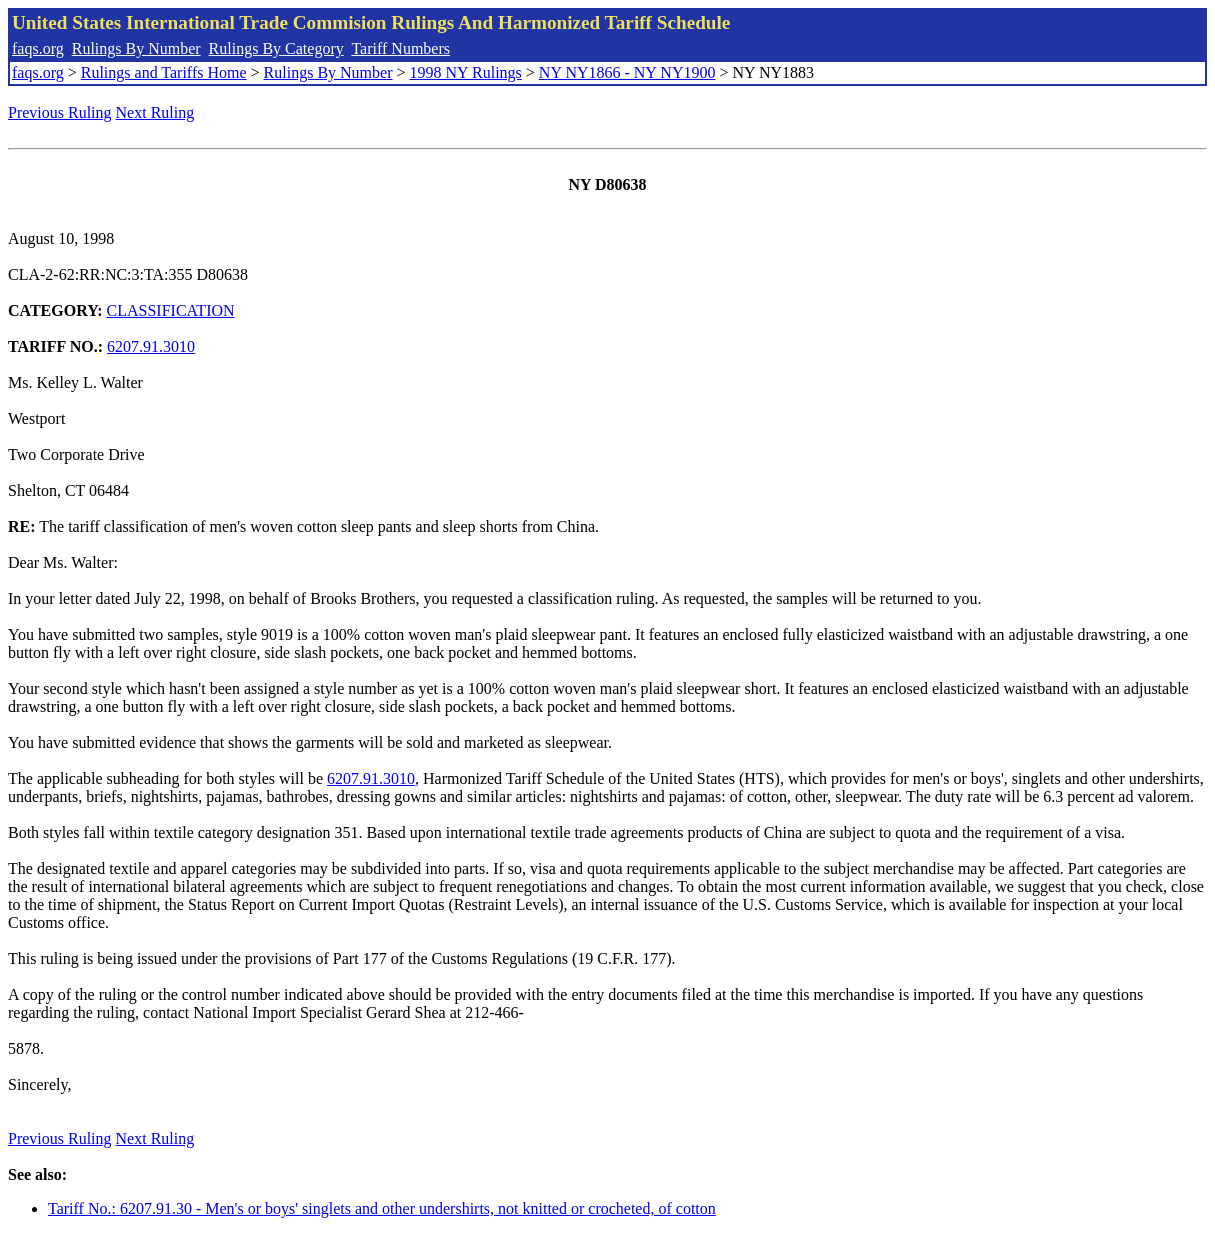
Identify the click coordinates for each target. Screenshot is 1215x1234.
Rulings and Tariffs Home (164, 72)
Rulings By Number (136, 48)
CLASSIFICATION (171, 310)
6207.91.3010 (151, 346)
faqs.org (38, 48)
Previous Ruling (60, 112)
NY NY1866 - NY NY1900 (627, 72)
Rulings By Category (276, 48)
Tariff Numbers (400, 48)
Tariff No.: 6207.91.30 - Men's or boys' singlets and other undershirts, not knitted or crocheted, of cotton (382, 1208)
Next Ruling (155, 112)
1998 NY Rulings (466, 72)
